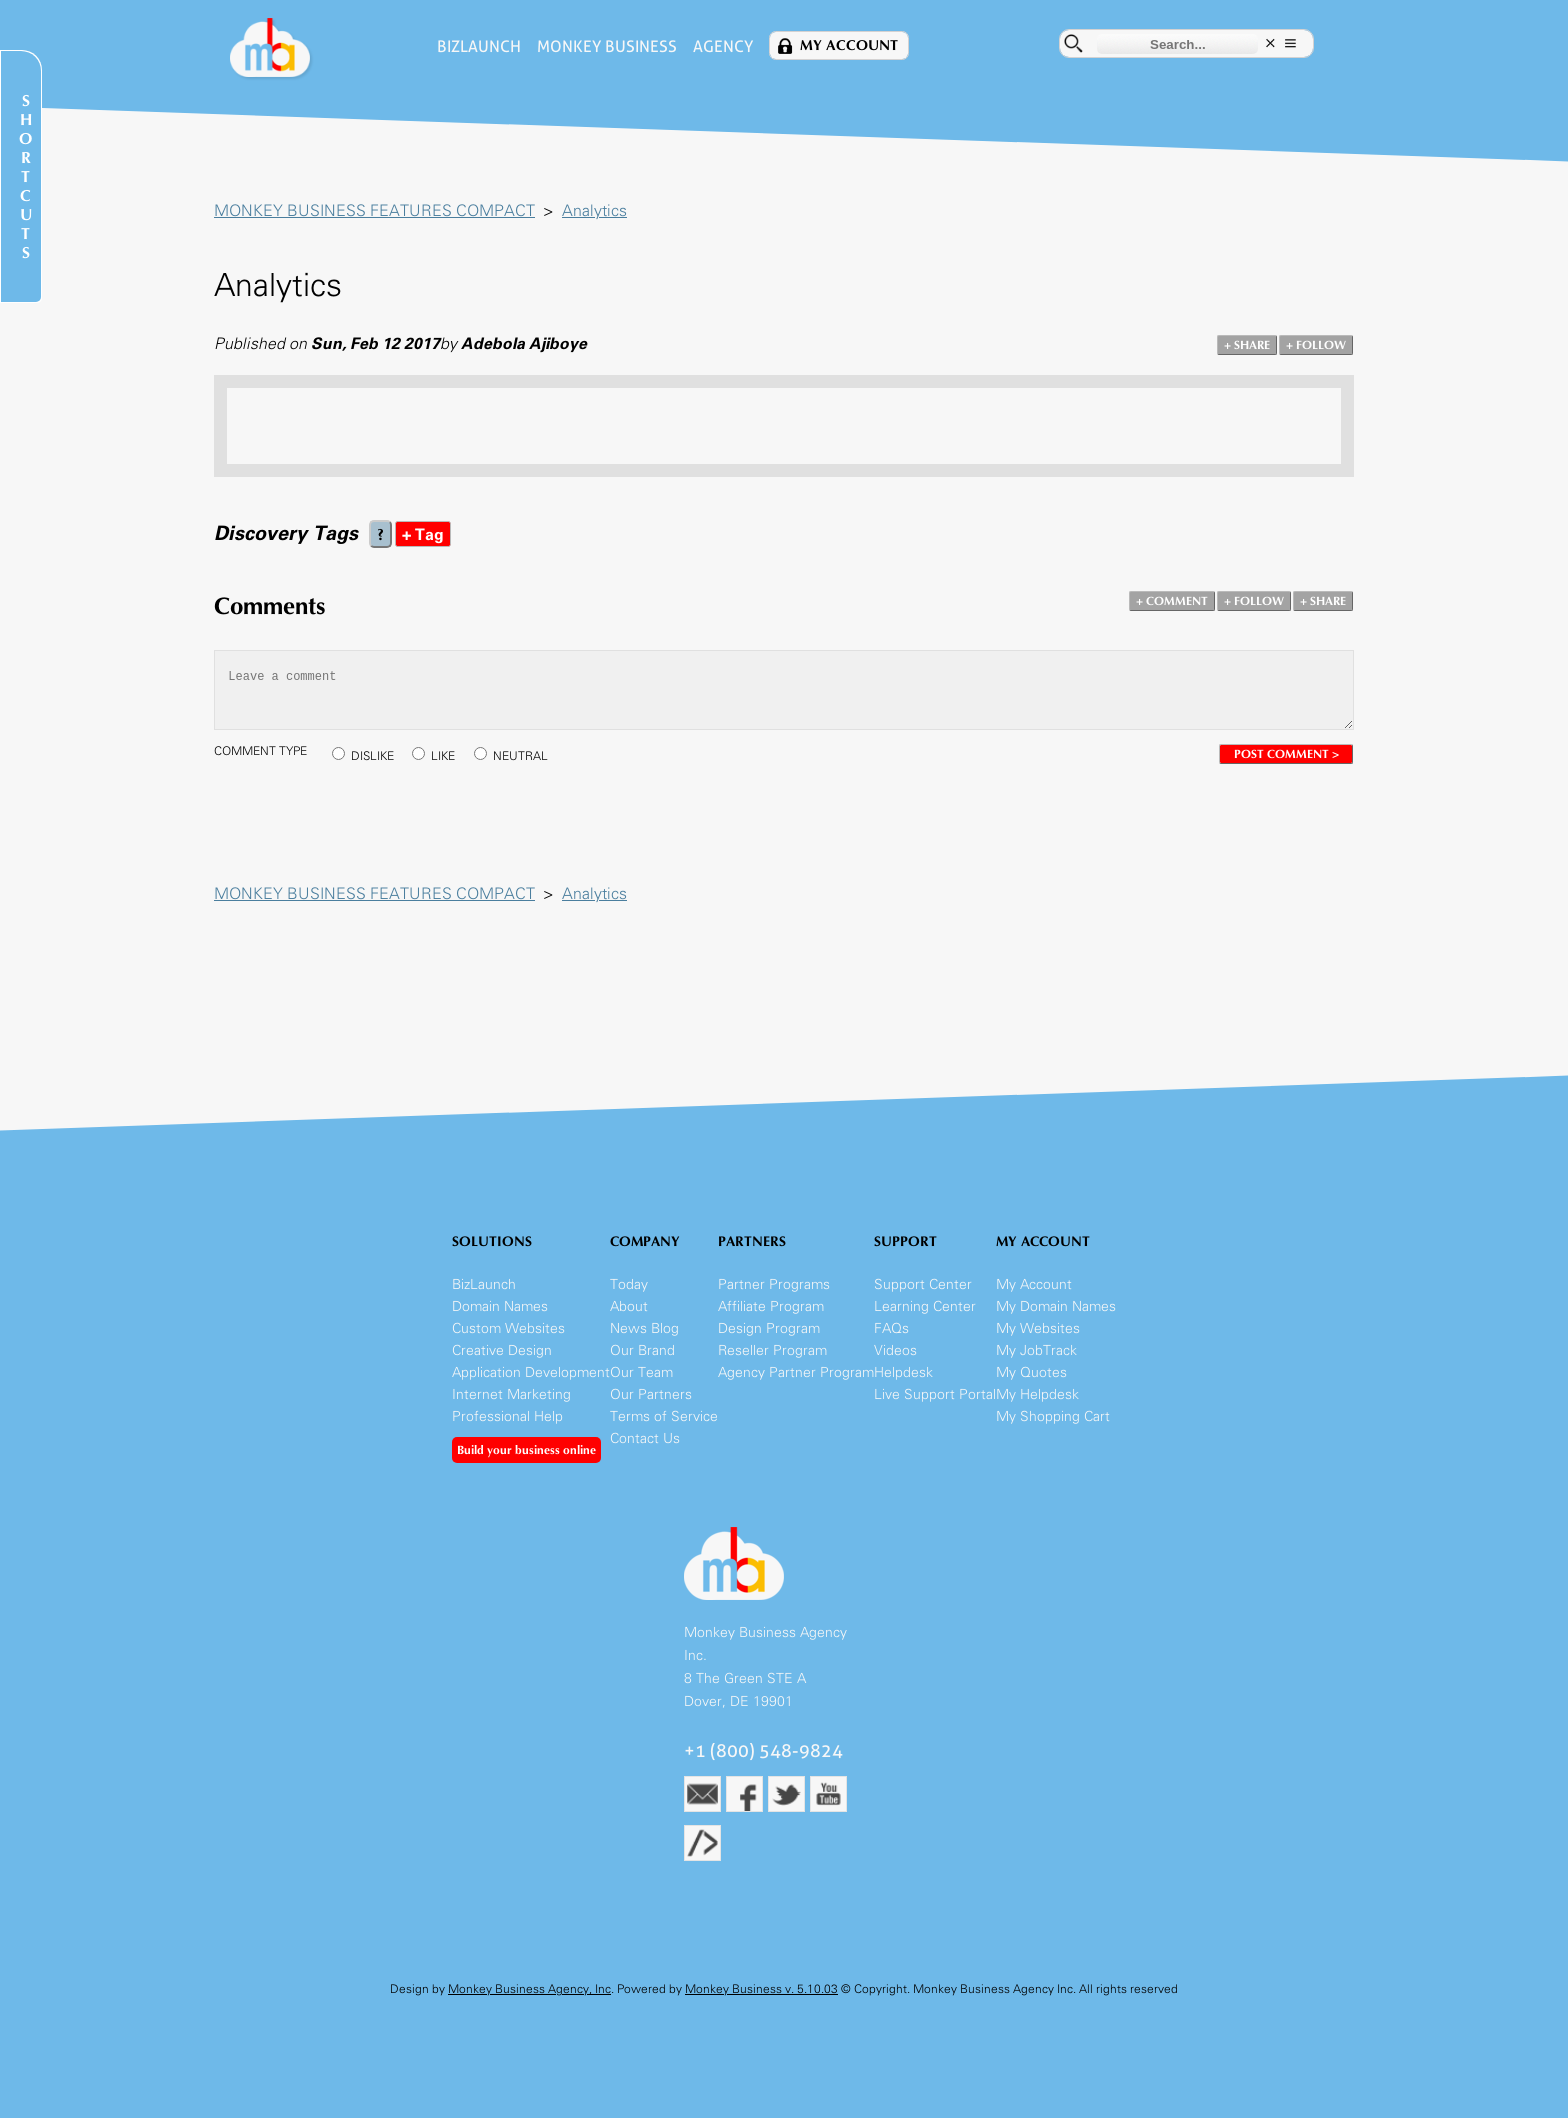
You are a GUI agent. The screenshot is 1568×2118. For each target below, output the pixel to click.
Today (629, 1284)
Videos (895, 1350)
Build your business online (526, 1450)
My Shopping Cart (1053, 1416)
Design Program (769, 1328)
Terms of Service (664, 1416)
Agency (723, 46)
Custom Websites (508, 1328)
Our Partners (651, 1394)
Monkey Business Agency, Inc (529, 1989)
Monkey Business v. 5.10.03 (761, 1989)
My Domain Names (1056, 1306)
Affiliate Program (771, 1306)
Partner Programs (774, 1284)
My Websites (1038, 1328)
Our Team (641, 1372)
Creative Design (502, 1350)
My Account (849, 45)
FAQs (891, 1328)
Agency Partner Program (796, 1372)
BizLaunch (479, 46)
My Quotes (1031, 1372)
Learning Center (925, 1306)
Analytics (594, 210)
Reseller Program (772, 1350)
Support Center (923, 1284)
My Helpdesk (1037, 1394)
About (629, 1306)
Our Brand (642, 1350)
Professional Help (507, 1416)
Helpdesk (903, 1372)
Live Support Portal (935, 1394)
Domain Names (500, 1306)
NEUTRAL (520, 756)
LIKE (443, 756)
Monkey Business (607, 46)
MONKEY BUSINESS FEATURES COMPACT (374, 210)
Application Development (531, 1372)
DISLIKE (372, 756)
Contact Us (645, 1438)
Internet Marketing (511, 1394)
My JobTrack (1036, 1350)
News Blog (644, 1328)
